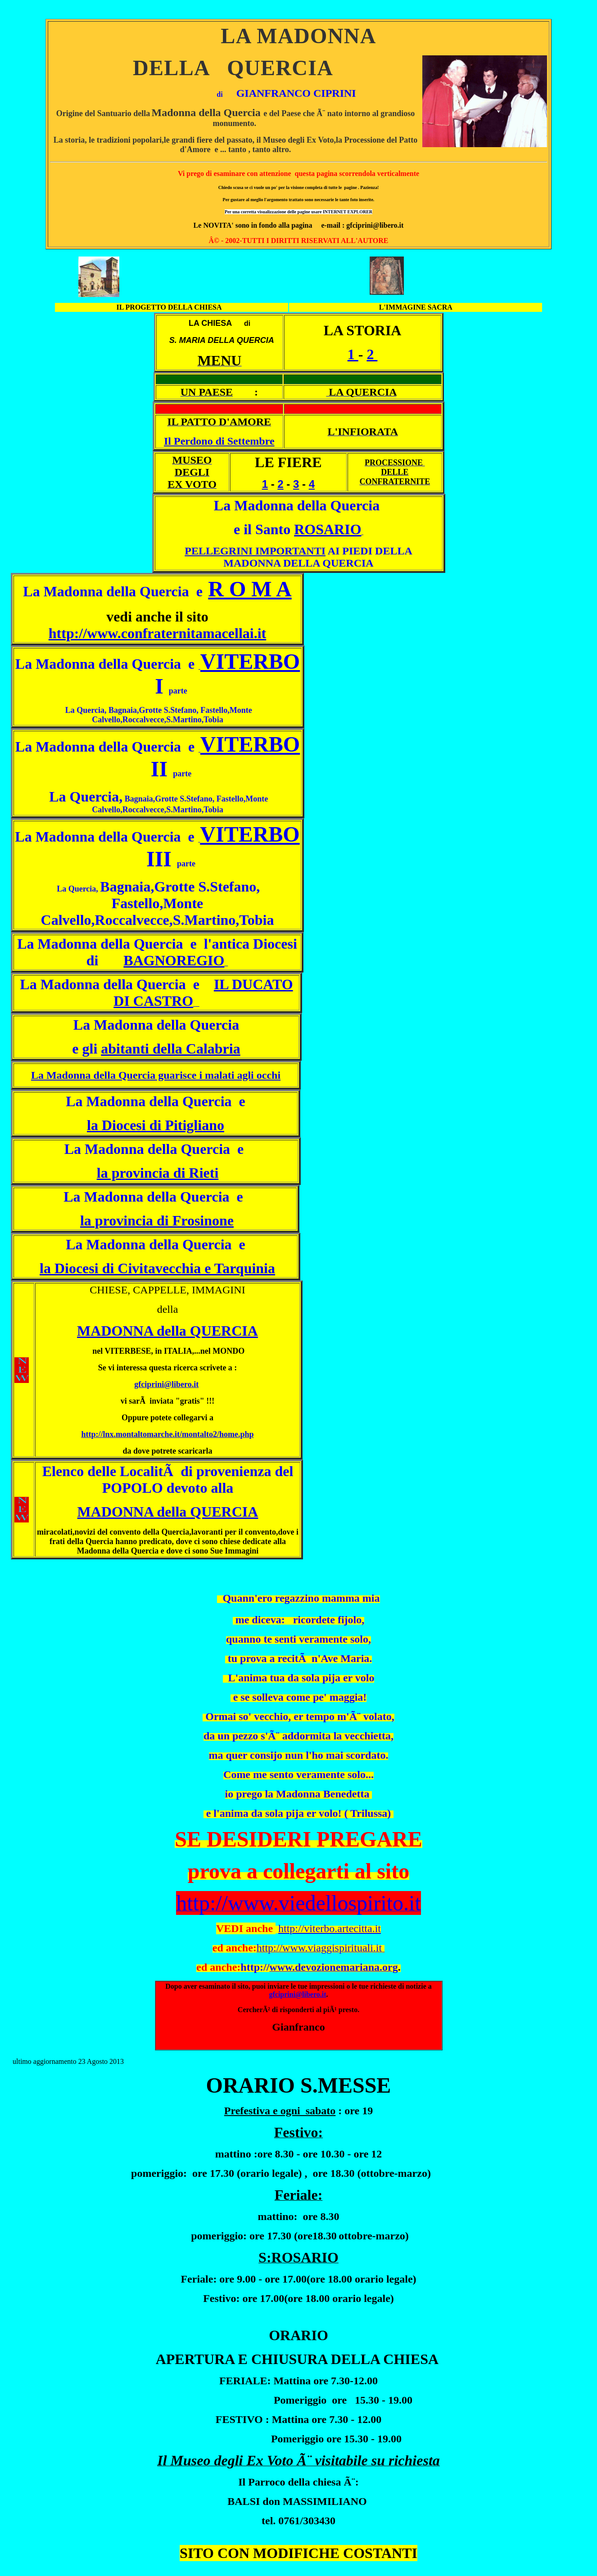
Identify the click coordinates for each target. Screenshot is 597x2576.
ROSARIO (327, 529)
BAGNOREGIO (173, 960)
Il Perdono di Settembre (219, 441)
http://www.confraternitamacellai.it (157, 633)
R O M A (249, 589)
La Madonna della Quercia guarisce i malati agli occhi (155, 1075)
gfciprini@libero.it (166, 1384)
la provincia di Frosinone (157, 1220)
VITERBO (250, 661)
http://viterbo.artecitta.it (329, 1928)
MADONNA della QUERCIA (167, 1331)
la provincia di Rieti (158, 1173)
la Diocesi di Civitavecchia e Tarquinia (157, 1268)
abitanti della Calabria (170, 1048)
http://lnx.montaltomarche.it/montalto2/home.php (167, 1434)
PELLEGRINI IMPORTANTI (255, 551)
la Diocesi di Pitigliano (155, 1125)
